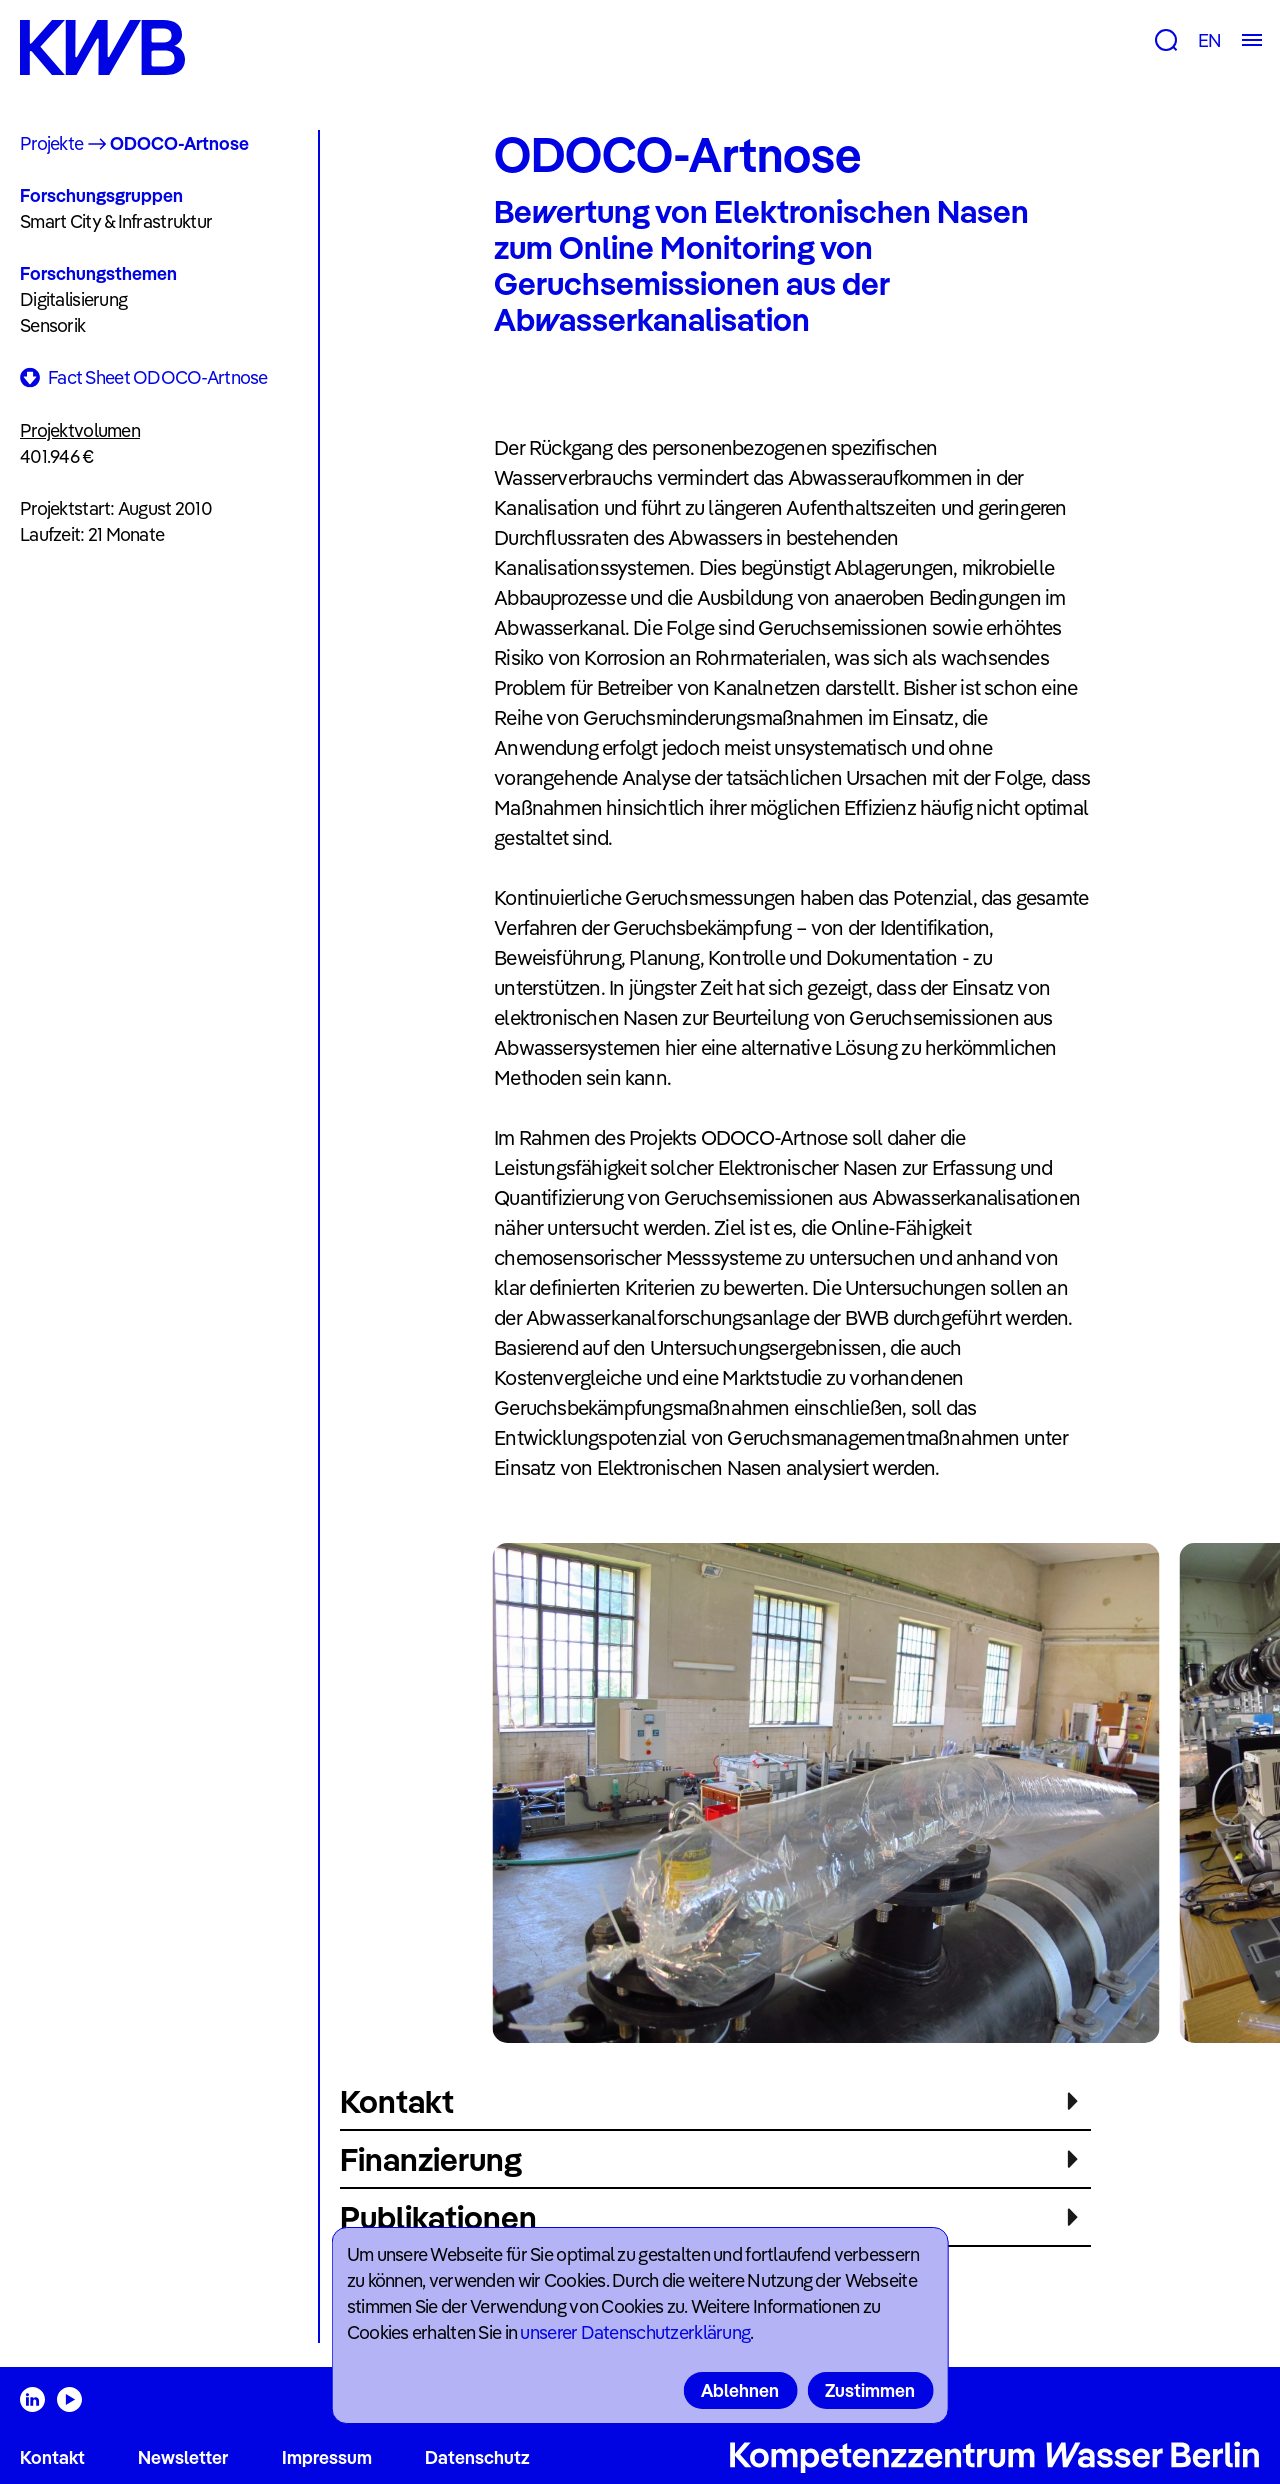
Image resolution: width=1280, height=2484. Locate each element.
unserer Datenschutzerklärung (635, 2332)
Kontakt (52, 2457)
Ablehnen (740, 2390)
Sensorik (52, 325)
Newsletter (183, 2457)
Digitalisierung (73, 299)
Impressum (327, 2457)
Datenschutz (477, 2457)
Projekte (51, 143)
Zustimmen (870, 2390)
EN (1209, 40)
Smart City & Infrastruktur (116, 221)
